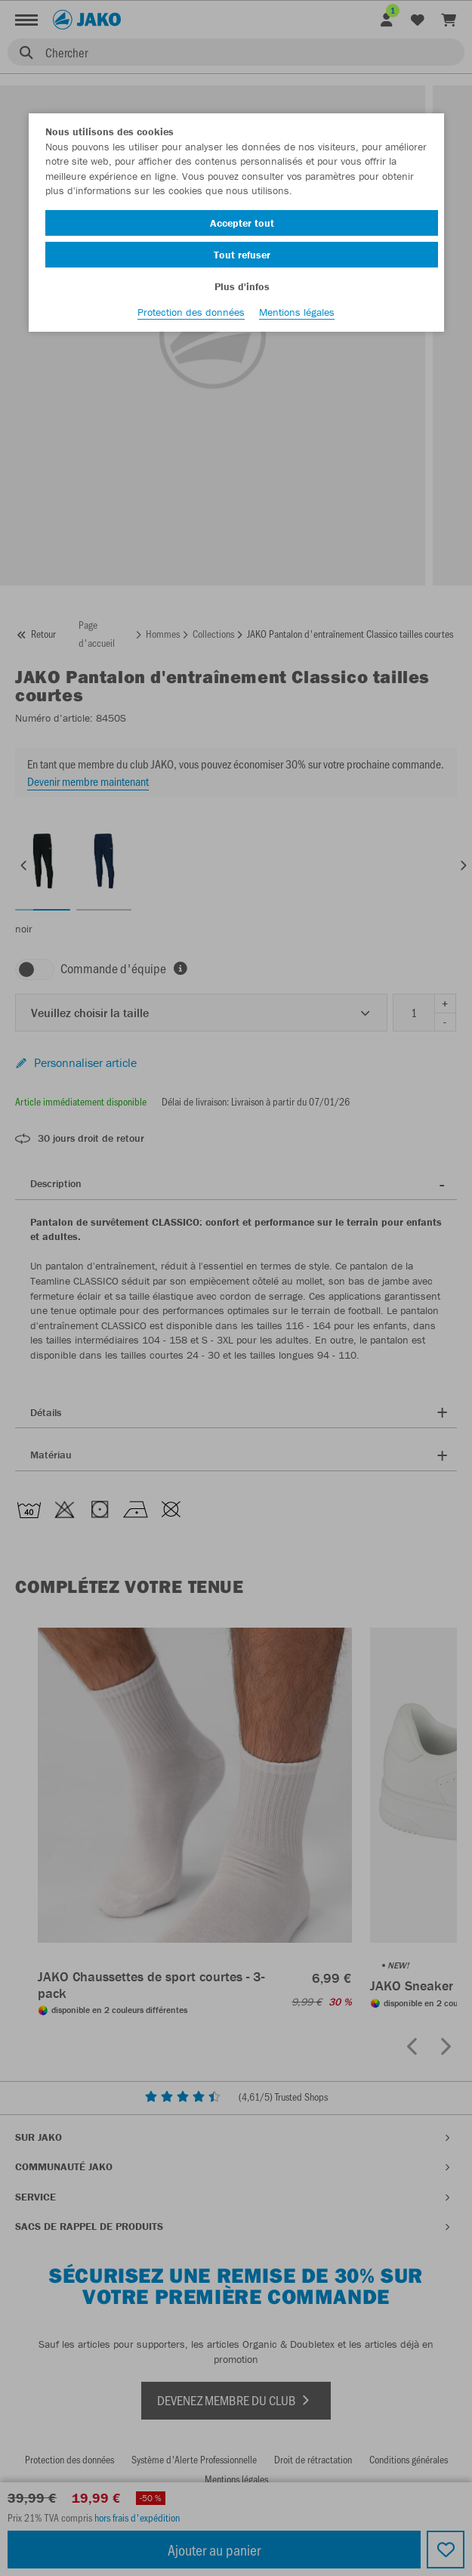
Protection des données (191, 312)
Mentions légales (297, 312)
